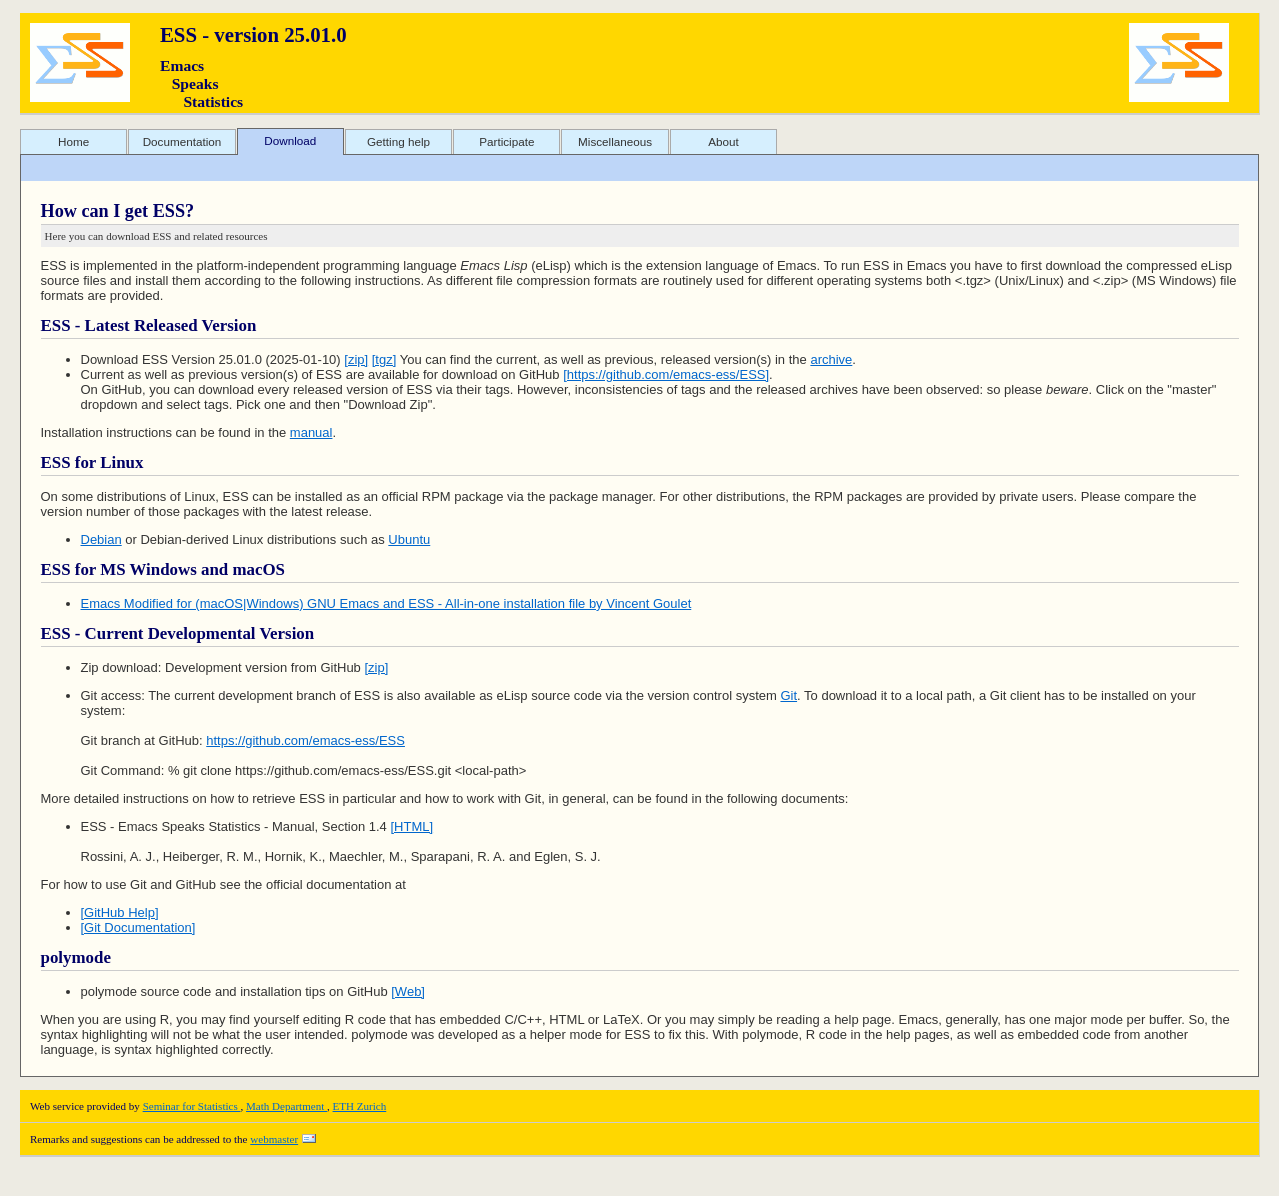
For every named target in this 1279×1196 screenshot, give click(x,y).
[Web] (408, 991)
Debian (101, 539)
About (723, 141)
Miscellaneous (615, 141)
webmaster (274, 1139)
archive (831, 359)
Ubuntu (409, 539)
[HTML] (411, 826)
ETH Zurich (360, 1106)
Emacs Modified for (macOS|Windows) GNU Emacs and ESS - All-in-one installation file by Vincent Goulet (386, 603)
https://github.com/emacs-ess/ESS (305, 740)
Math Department (286, 1106)
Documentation (182, 141)
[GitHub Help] (120, 912)
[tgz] (384, 359)
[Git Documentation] (138, 927)
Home (73, 141)
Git (788, 695)
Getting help (398, 141)
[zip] (356, 359)
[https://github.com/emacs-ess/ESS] (666, 374)
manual (311, 432)
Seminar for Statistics (192, 1106)
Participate (506, 141)
